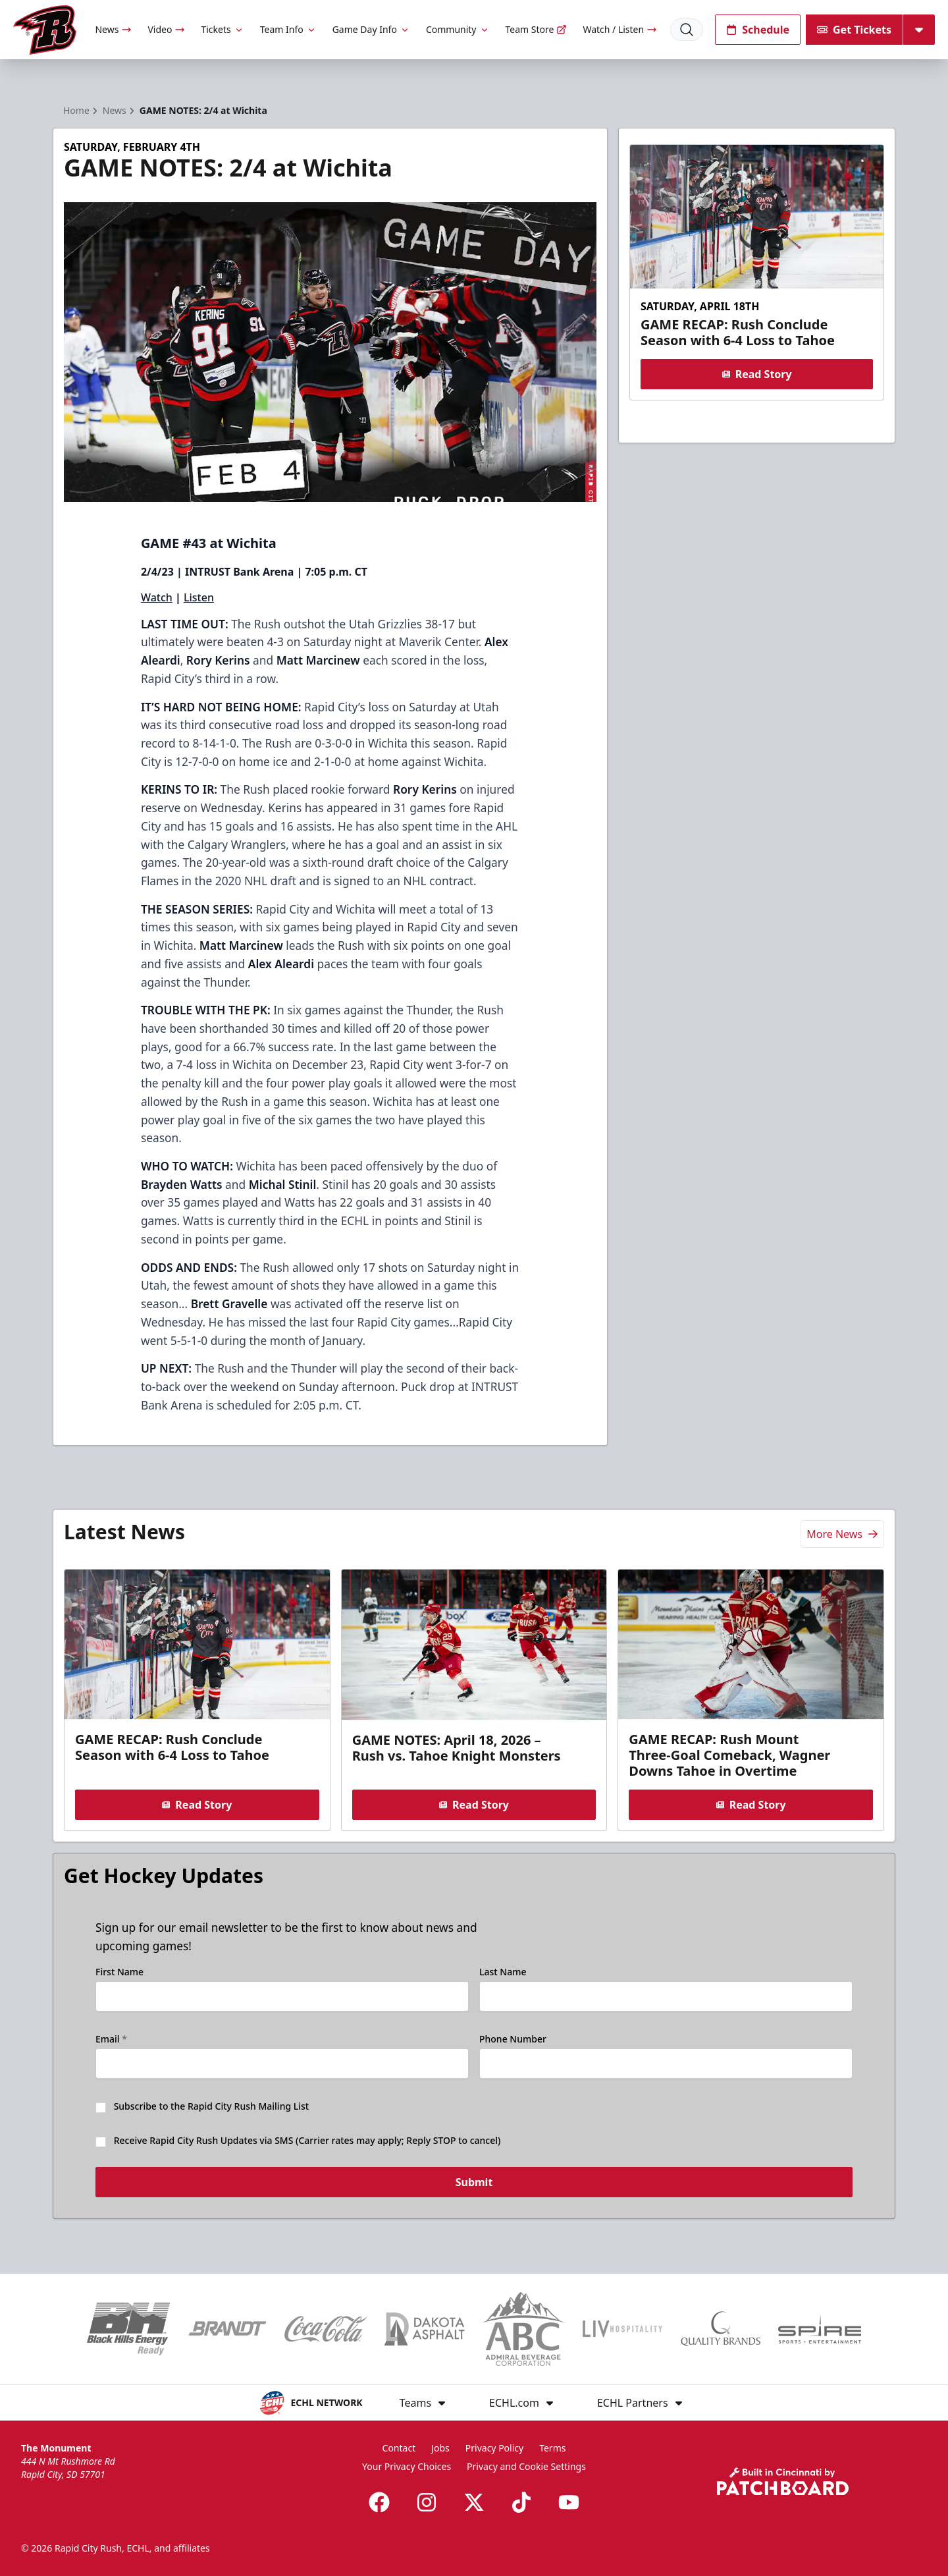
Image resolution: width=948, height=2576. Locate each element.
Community (458, 29)
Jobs (440, 2448)
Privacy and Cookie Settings (526, 2466)
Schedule (757, 29)
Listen (199, 597)
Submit (474, 2184)
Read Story (756, 374)
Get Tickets (854, 29)
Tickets (222, 29)
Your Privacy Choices (406, 2466)
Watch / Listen (620, 29)
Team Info (288, 29)
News (113, 29)
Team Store (536, 29)
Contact (399, 2448)
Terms (552, 2448)
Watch (156, 597)
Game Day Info (371, 29)
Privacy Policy (494, 2448)
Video (166, 29)
